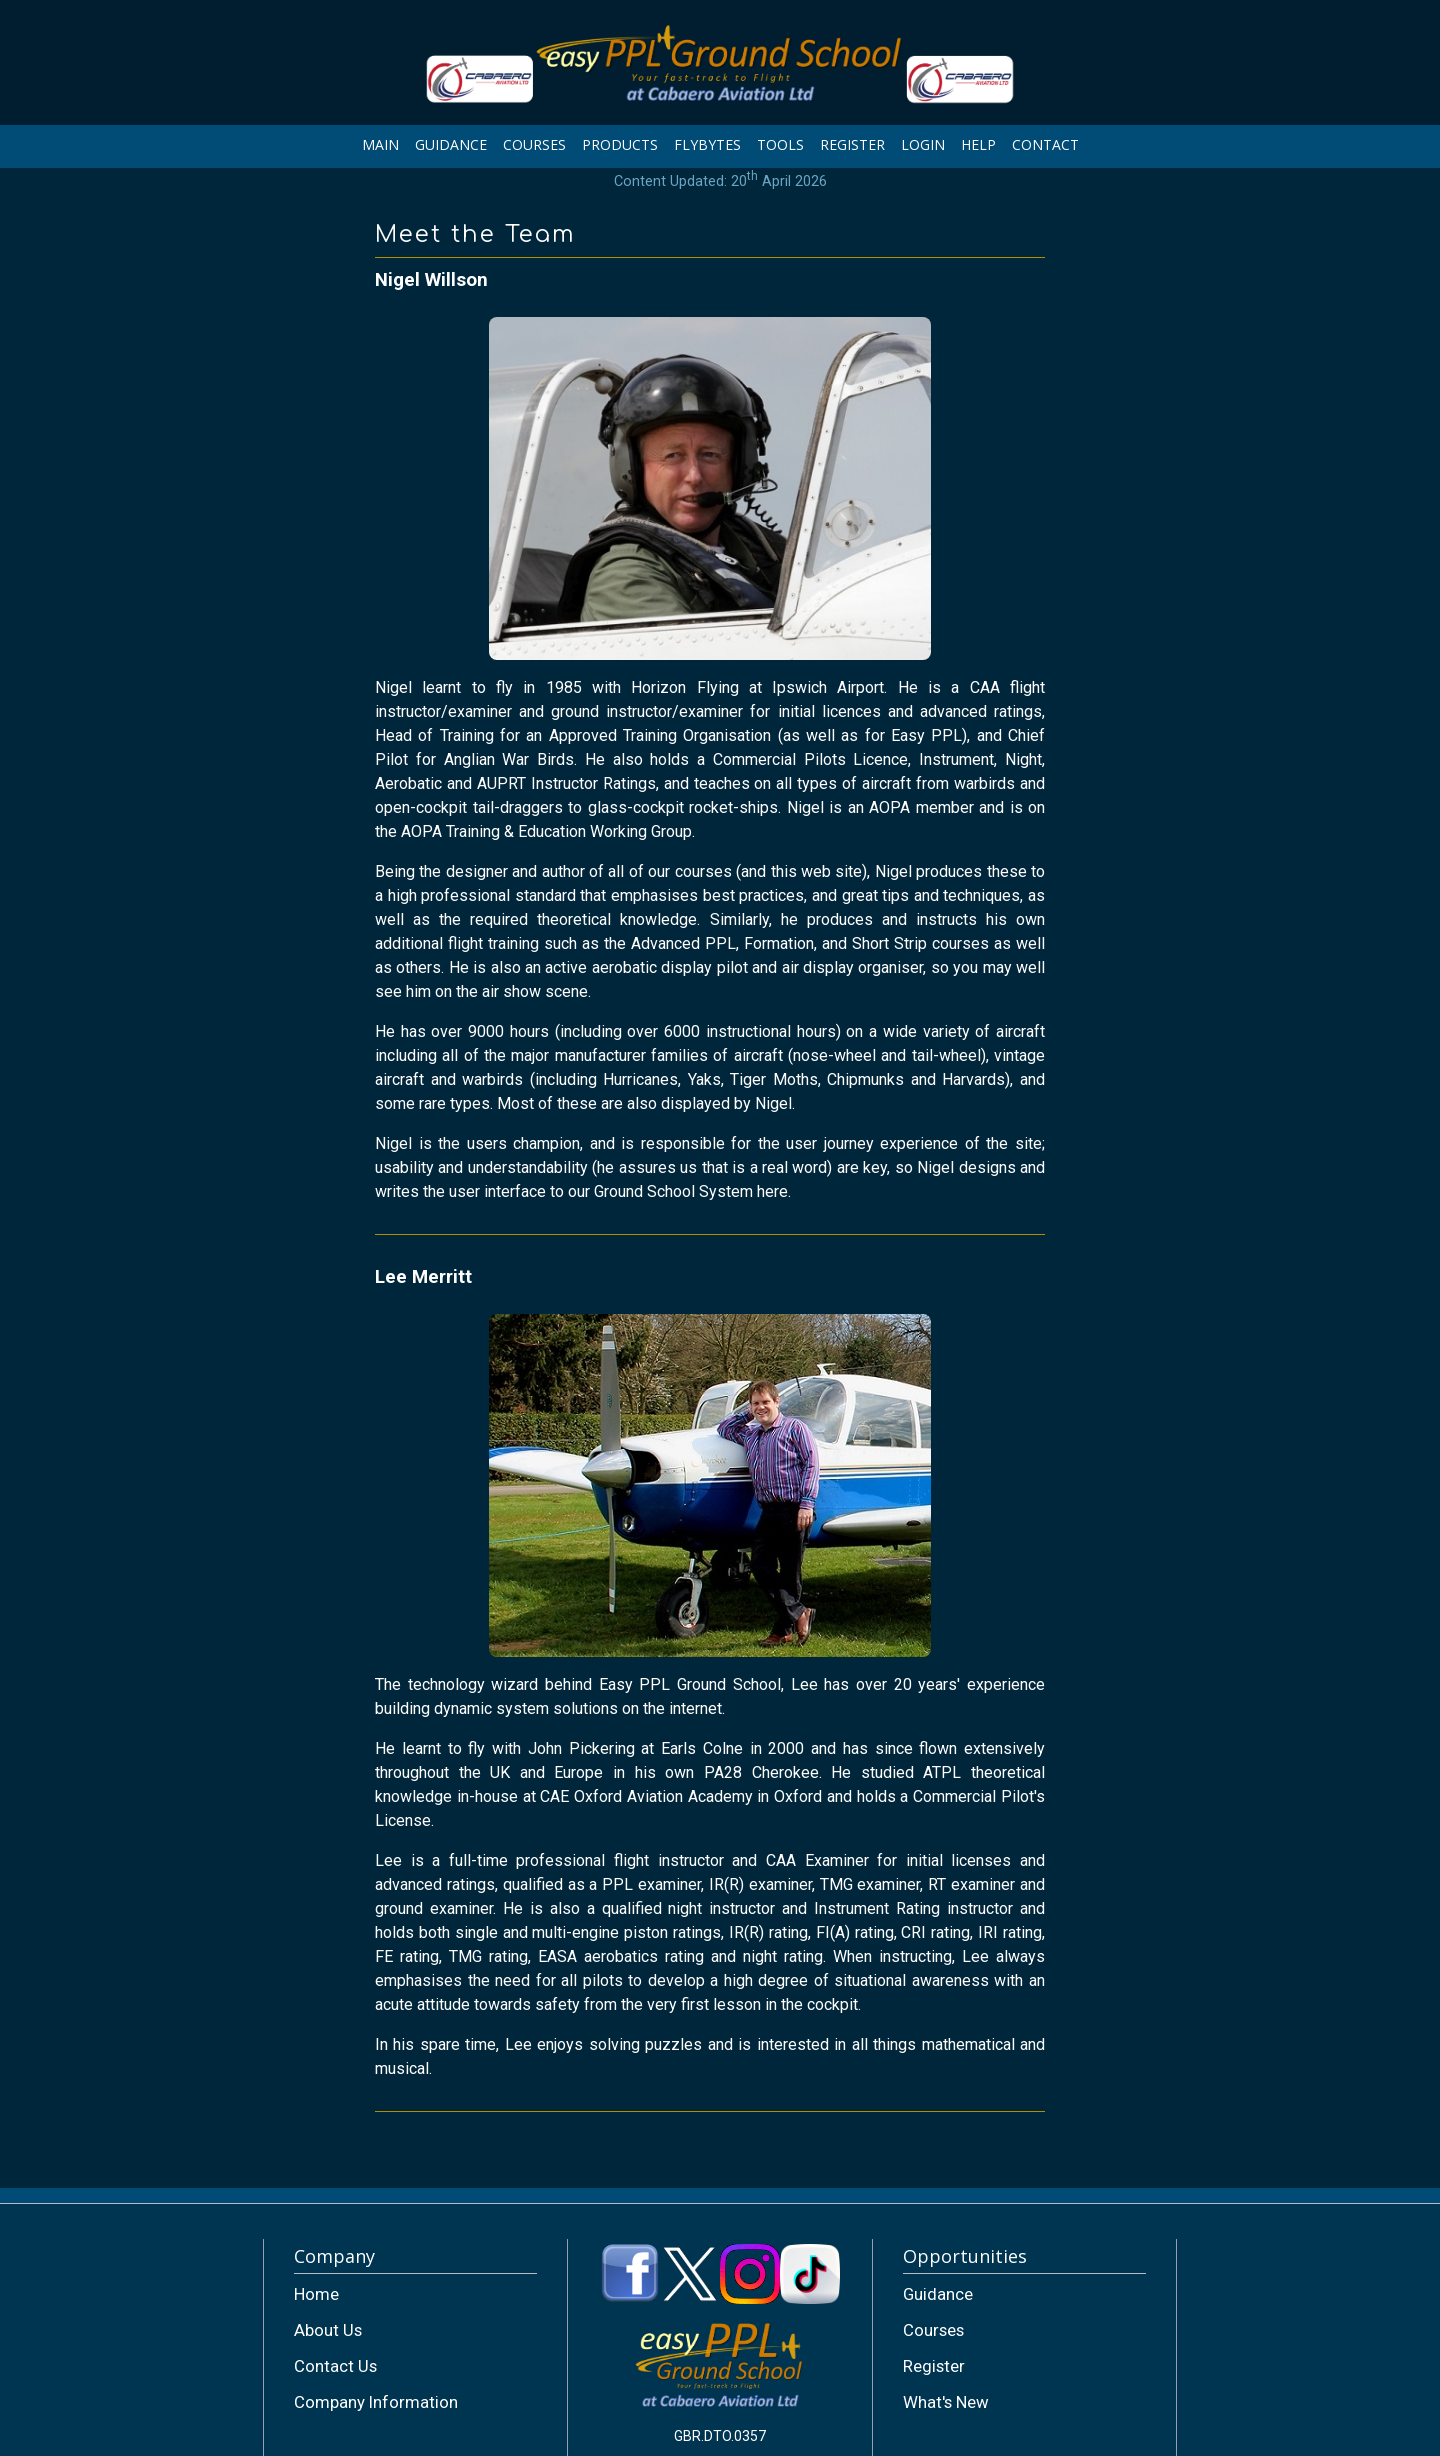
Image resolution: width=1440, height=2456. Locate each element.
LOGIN (923, 144)
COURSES (534, 144)
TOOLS (780, 144)
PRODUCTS (620, 144)
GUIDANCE (451, 144)
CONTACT (1045, 144)
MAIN (380, 144)
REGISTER (852, 144)
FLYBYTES (707, 144)
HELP (978, 144)
